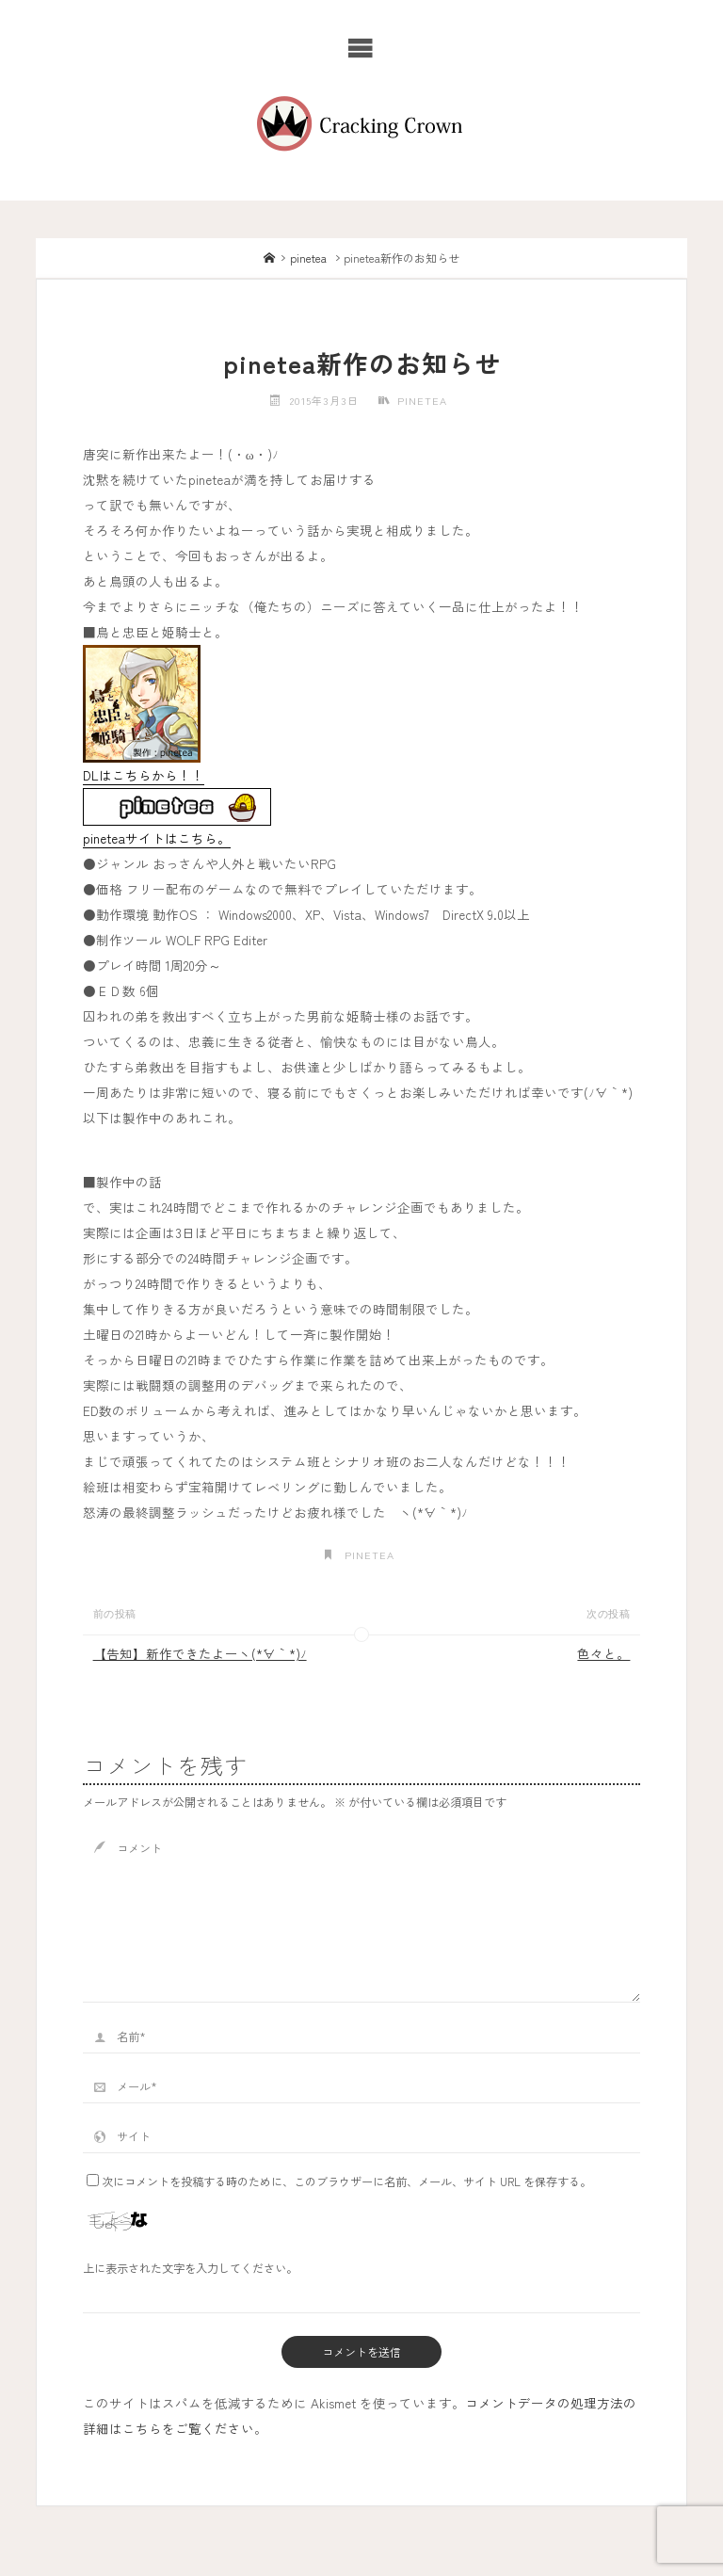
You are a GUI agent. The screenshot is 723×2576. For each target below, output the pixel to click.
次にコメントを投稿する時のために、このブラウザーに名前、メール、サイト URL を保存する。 (339, 2181)
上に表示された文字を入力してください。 (190, 2268)
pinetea (308, 258)
